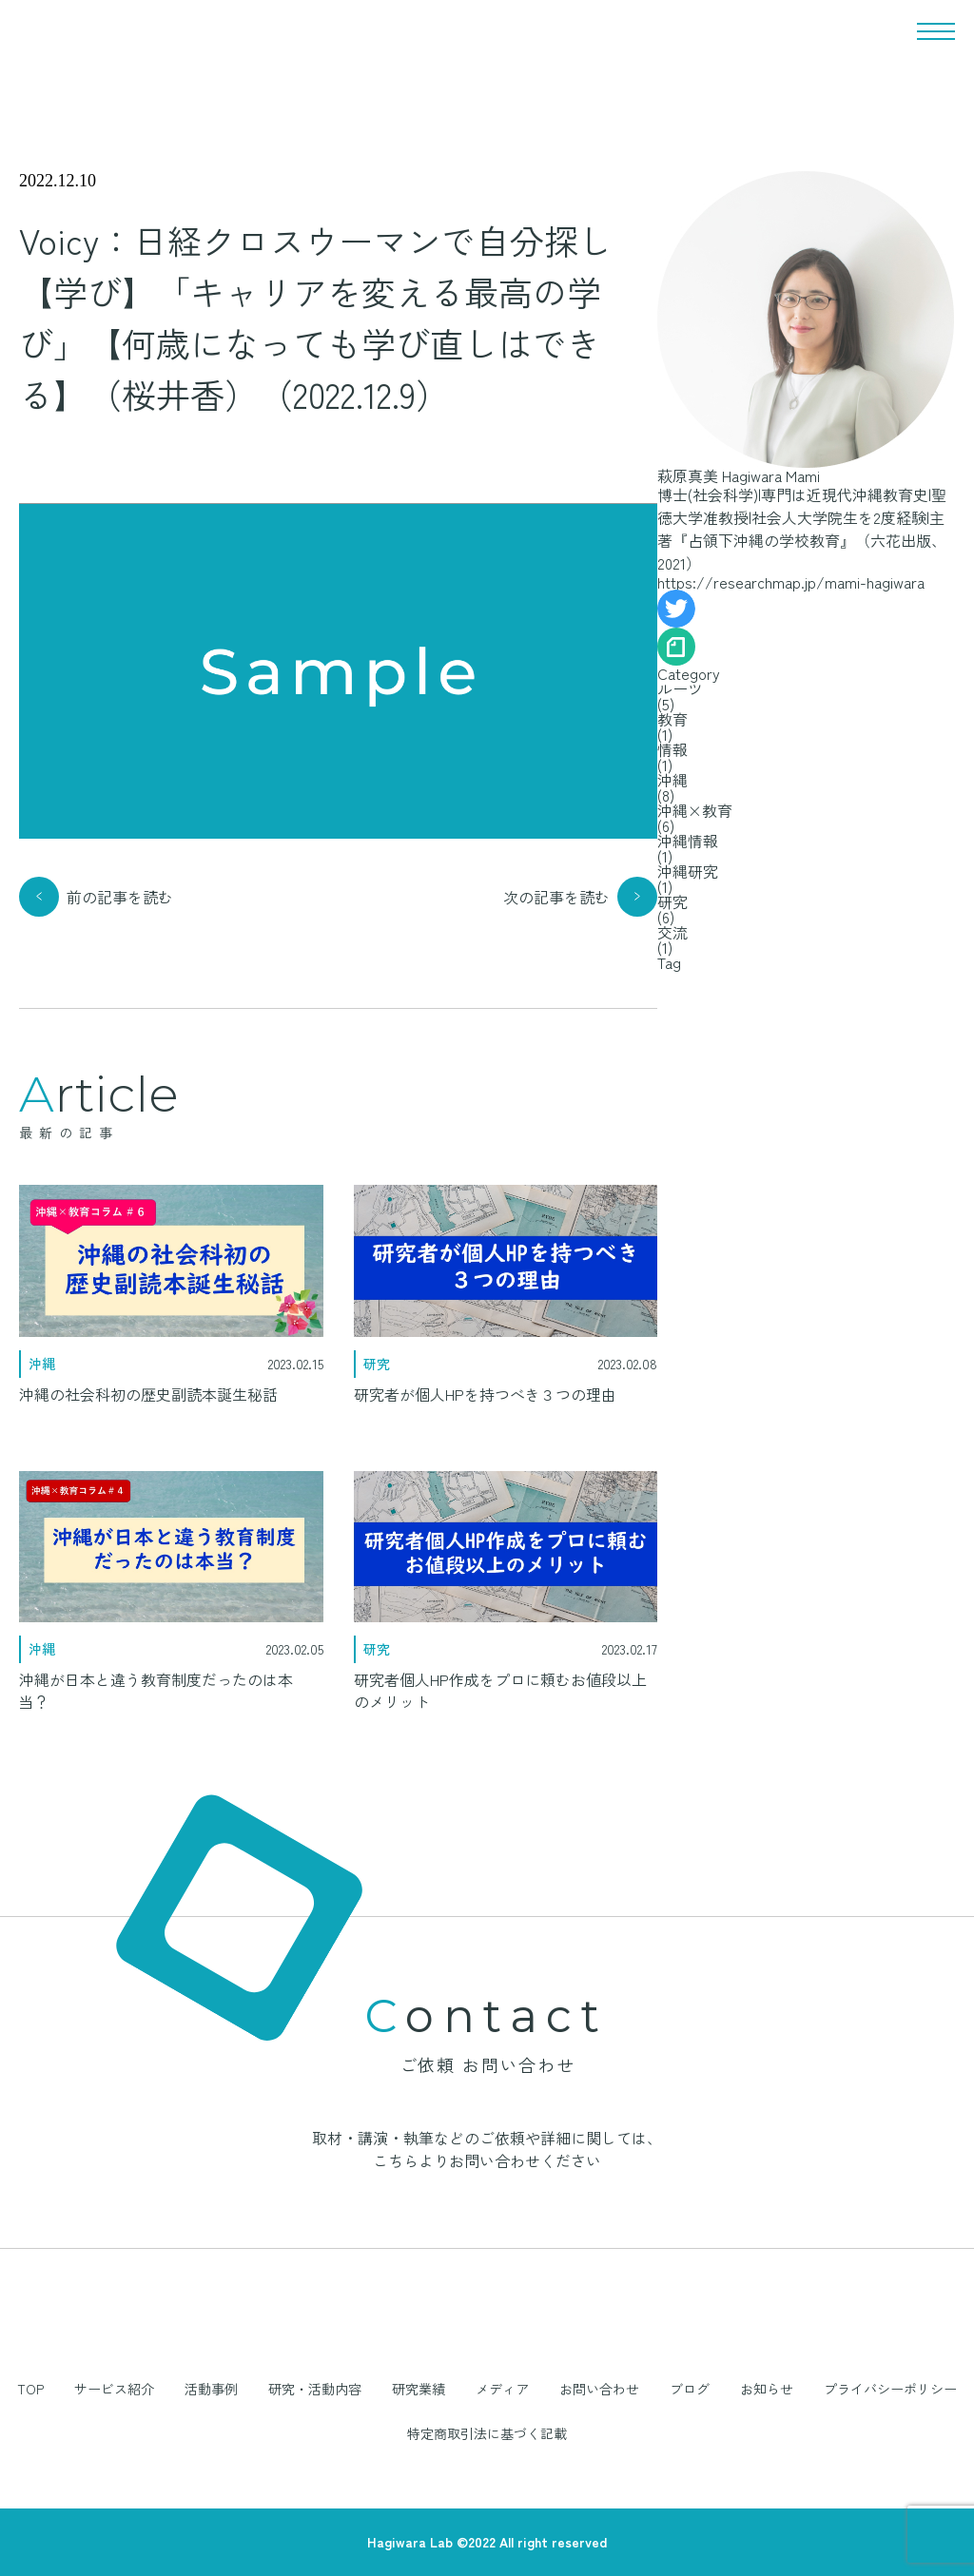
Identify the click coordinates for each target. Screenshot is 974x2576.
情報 (672, 749)
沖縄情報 (687, 840)
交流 (672, 931)
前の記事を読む (120, 896)
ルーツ (680, 688)
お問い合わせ (599, 2388)
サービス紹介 (114, 2388)
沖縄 (672, 779)
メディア (502, 2388)
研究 (672, 901)
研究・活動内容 (314, 2388)
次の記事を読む (556, 896)
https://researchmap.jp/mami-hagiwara (791, 582)
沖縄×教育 (694, 810)
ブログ (690, 2388)
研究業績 (418, 2388)
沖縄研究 (687, 871)
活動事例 (211, 2388)
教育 (672, 718)
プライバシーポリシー (890, 2388)
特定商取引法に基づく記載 (487, 2432)
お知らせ (766, 2388)
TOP (30, 2388)
